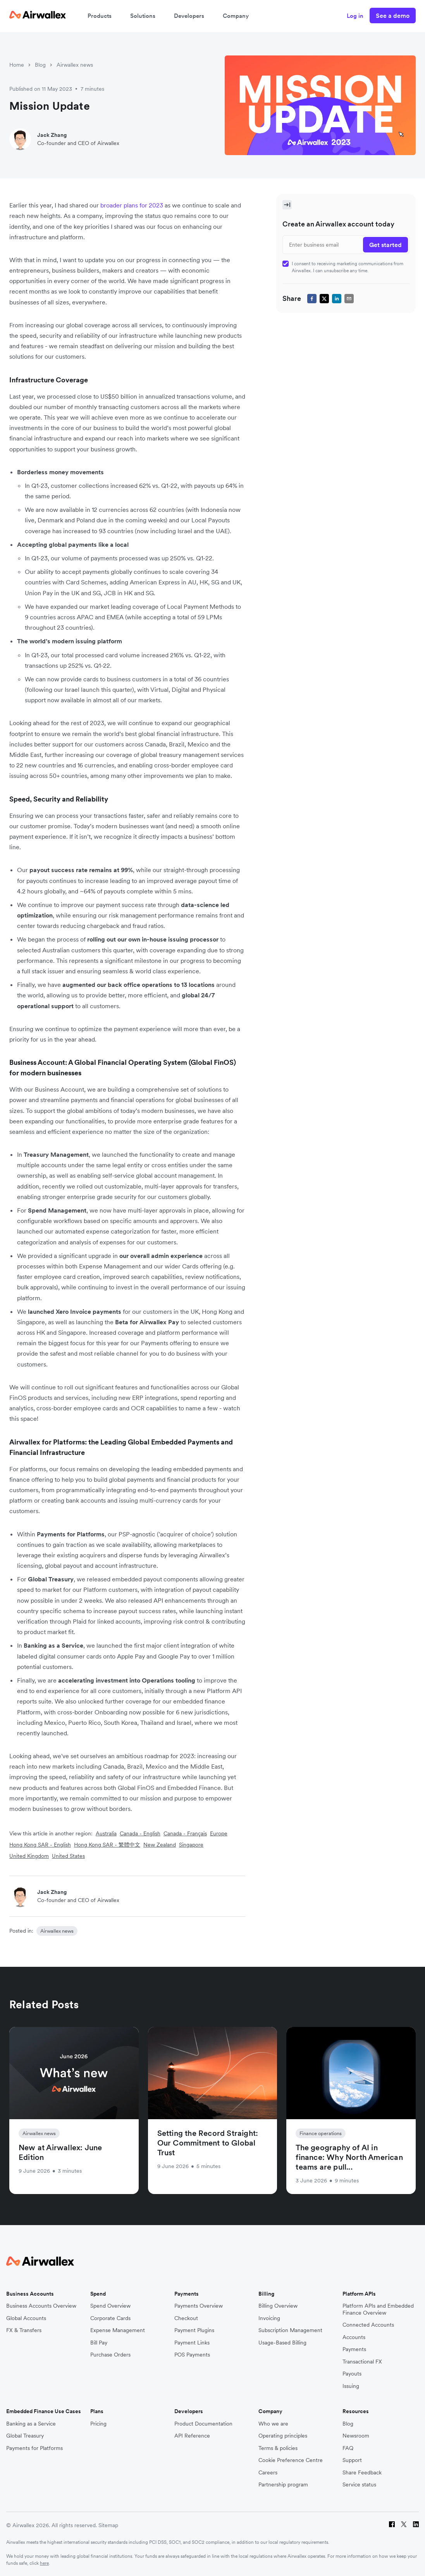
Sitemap (108, 2525)
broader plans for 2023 (131, 205)
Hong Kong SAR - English (40, 1844)
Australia (106, 1833)
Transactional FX (362, 2361)
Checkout (186, 2318)
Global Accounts (26, 2318)
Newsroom (355, 2436)
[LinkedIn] (416, 2525)
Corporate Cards (110, 2318)
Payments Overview (198, 2306)
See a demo (393, 15)
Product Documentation (203, 2424)
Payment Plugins (194, 2330)
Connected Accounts (368, 2325)
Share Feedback (362, 2472)
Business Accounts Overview (41, 2306)
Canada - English (140, 1833)
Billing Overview (278, 2306)
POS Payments (192, 2354)
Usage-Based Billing (282, 2342)
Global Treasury (25, 2436)
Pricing (98, 2424)
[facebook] (312, 298)
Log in (355, 15)
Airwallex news (75, 64)
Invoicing (269, 2318)
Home (16, 64)
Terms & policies (278, 2448)
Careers (267, 2472)
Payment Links (192, 2342)
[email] (349, 298)
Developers (189, 15)
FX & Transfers (23, 2330)
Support (352, 2460)
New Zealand (159, 1844)
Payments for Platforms (34, 2448)
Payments (354, 2349)
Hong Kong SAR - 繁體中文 (107, 1844)
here (44, 2563)
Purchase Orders (110, 2354)
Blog (40, 64)
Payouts (351, 2373)
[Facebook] (392, 2525)
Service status (359, 2484)
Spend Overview (110, 2306)
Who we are (273, 2424)
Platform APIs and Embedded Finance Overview (378, 2309)
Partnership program (283, 2484)
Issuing (350, 2386)
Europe (218, 1833)
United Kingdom (29, 1855)
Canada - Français (185, 1833)
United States (68, 1855)
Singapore (191, 1844)
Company (236, 15)
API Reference (192, 2436)
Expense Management (117, 2330)
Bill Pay (98, 2342)
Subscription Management (290, 2330)
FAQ (347, 2448)
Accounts (353, 2337)
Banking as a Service (31, 2424)
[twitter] (324, 298)
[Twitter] (404, 2525)
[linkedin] (336, 298)
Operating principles (282, 2436)
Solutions (142, 15)
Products (100, 15)
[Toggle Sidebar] (287, 204)
